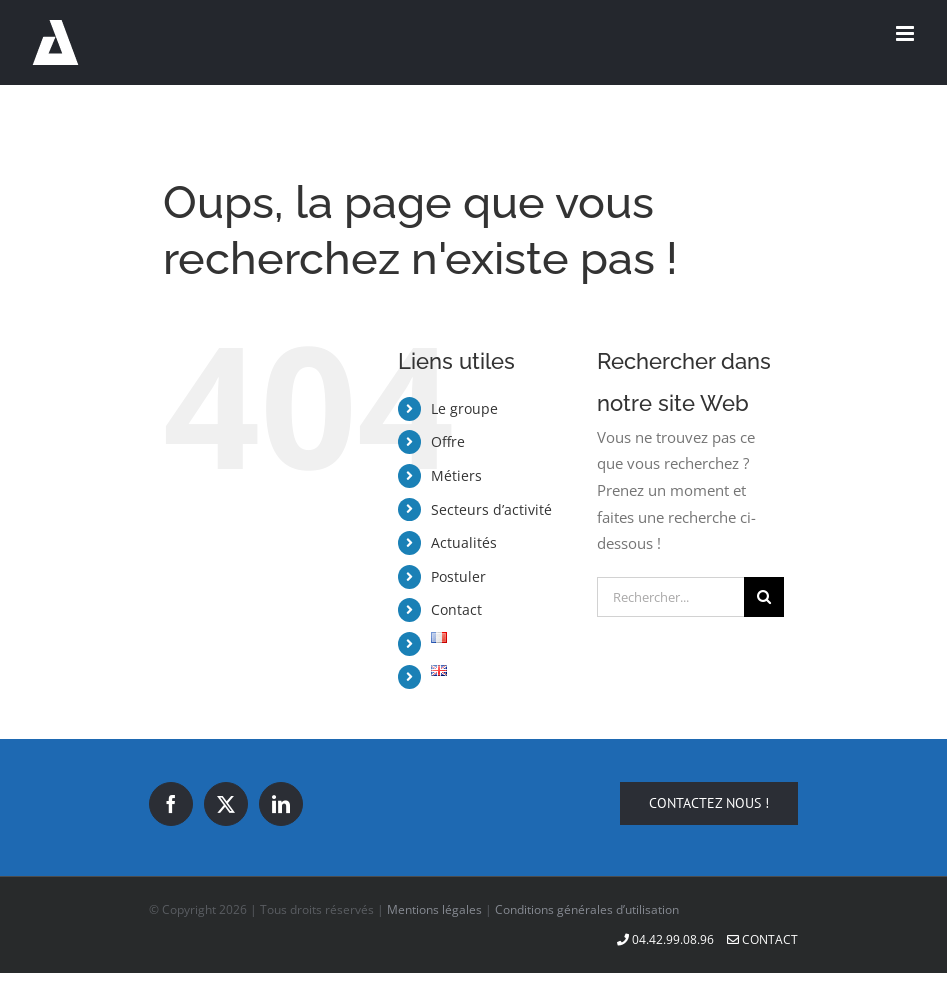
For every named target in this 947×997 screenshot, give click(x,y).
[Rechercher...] (670, 597)
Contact (456, 609)
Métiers (456, 475)
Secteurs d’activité (491, 509)
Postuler (458, 576)
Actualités (464, 542)
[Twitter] (226, 804)
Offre (448, 441)
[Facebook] (171, 804)
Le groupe (464, 408)
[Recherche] (764, 597)
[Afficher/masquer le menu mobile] (906, 33)
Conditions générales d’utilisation (587, 909)
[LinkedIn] (281, 804)
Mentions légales (434, 909)
